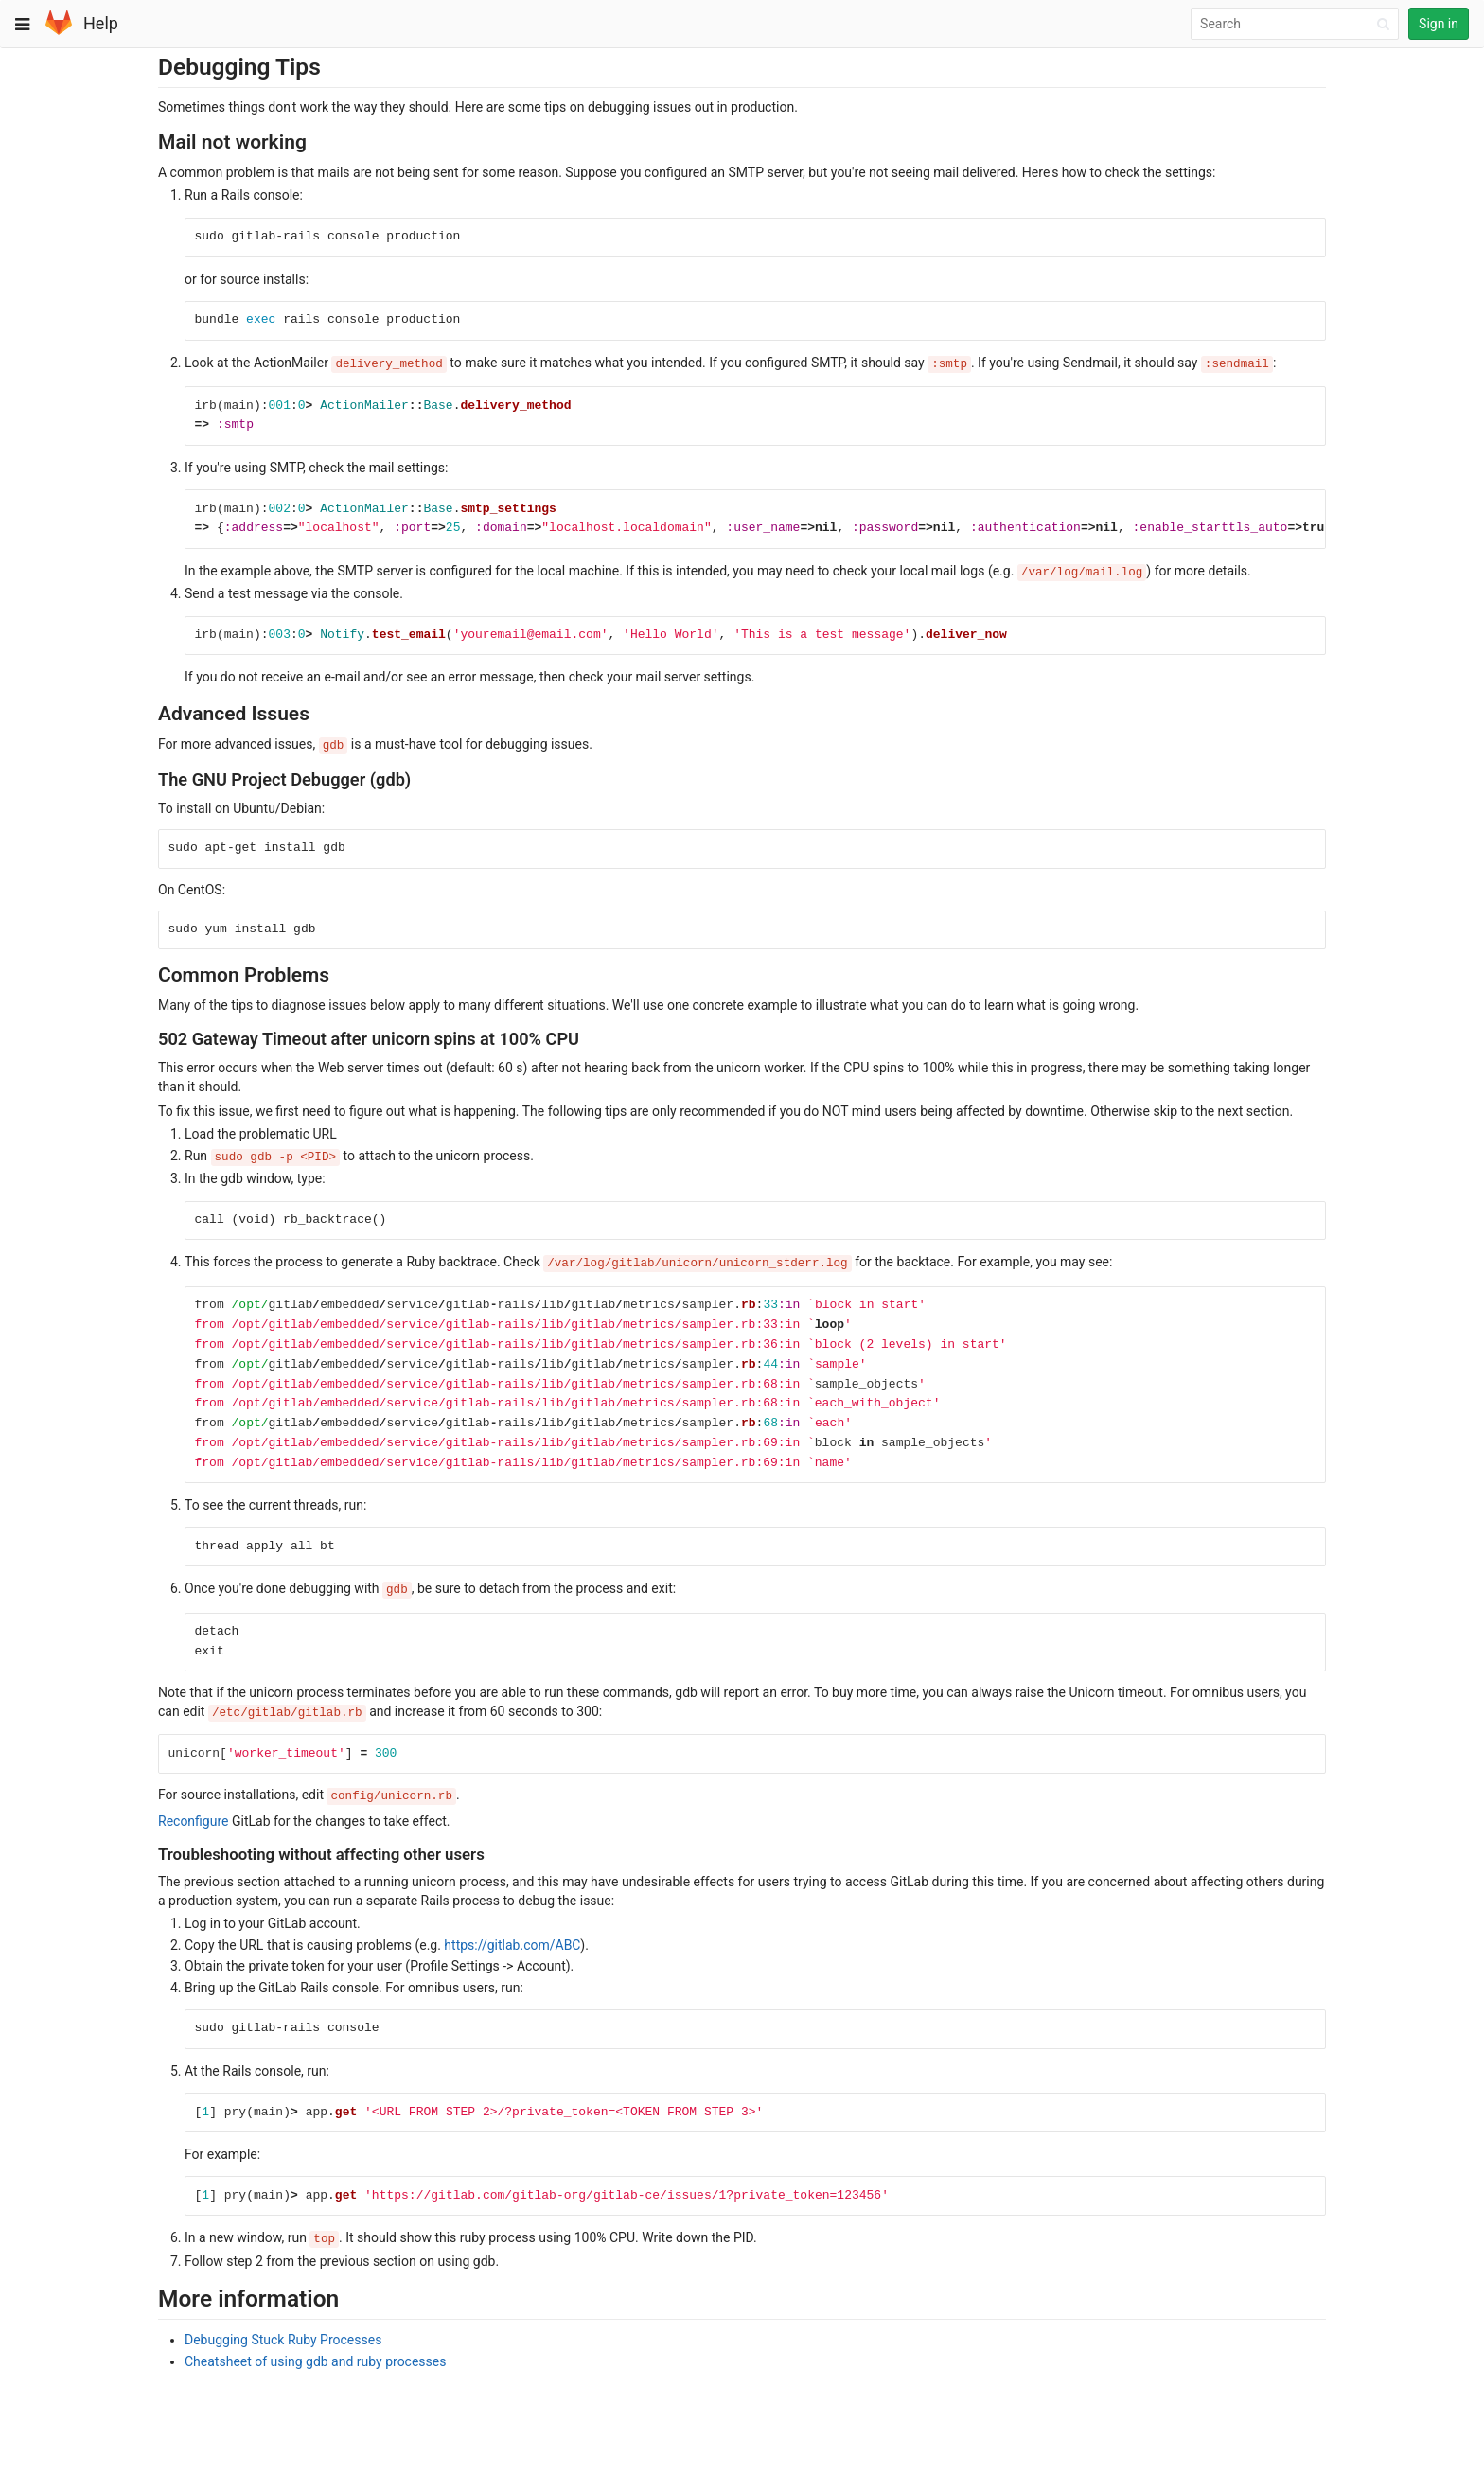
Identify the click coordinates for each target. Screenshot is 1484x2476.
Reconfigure (193, 1821)
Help (100, 23)
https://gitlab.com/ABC (512, 1945)
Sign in (1438, 23)
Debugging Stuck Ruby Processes (283, 2339)
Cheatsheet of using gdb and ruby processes (315, 2361)
